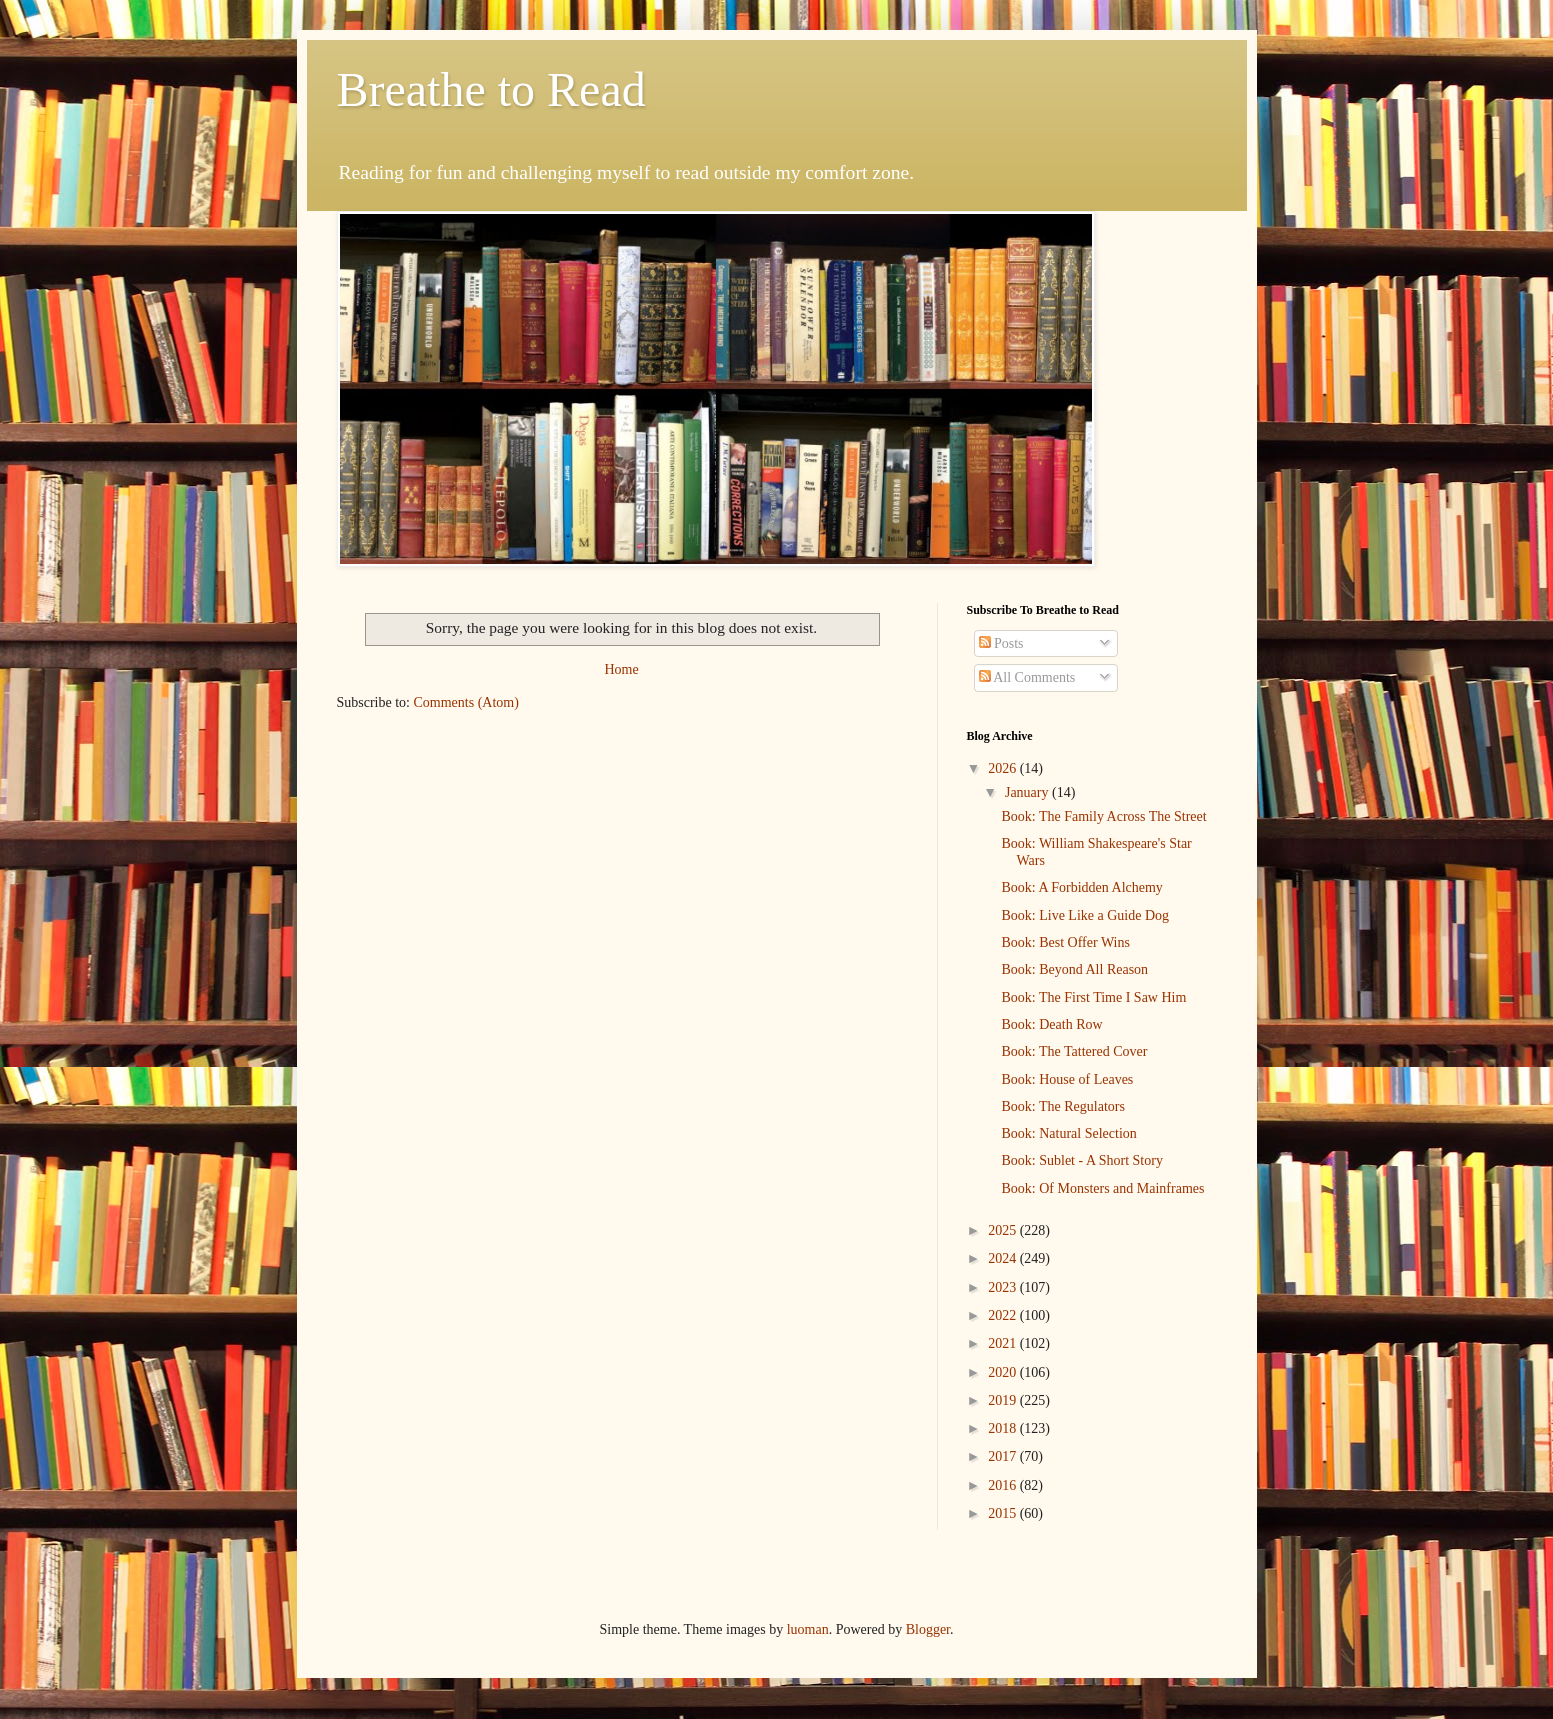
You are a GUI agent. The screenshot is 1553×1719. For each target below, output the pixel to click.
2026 (1004, 768)
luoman (808, 1629)
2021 (1004, 1343)
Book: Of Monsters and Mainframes (1102, 1188)
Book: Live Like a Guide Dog (1085, 915)
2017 (1004, 1456)
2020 (1004, 1372)
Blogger (928, 1629)
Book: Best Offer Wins (1065, 942)
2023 (1004, 1287)
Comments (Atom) (466, 702)
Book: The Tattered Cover (1074, 1051)
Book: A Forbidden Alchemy (1081, 887)
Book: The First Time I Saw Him (1093, 997)
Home (621, 669)
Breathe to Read (491, 89)
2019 (1004, 1400)
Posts (1001, 643)
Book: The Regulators (1062, 1106)
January (1028, 792)
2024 (1004, 1258)
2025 (1004, 1230)
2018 (1004, 1428)
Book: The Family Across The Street (1103, 816)
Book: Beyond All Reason (1074, 969)
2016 (1004, 1485)
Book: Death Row (1051, 1024)
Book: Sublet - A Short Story (1081, 1160)
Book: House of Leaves (1067, 1079)
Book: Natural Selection (1068, 1133)
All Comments (1027, 677)
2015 (1004, 1513)
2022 (1004, 1315)
